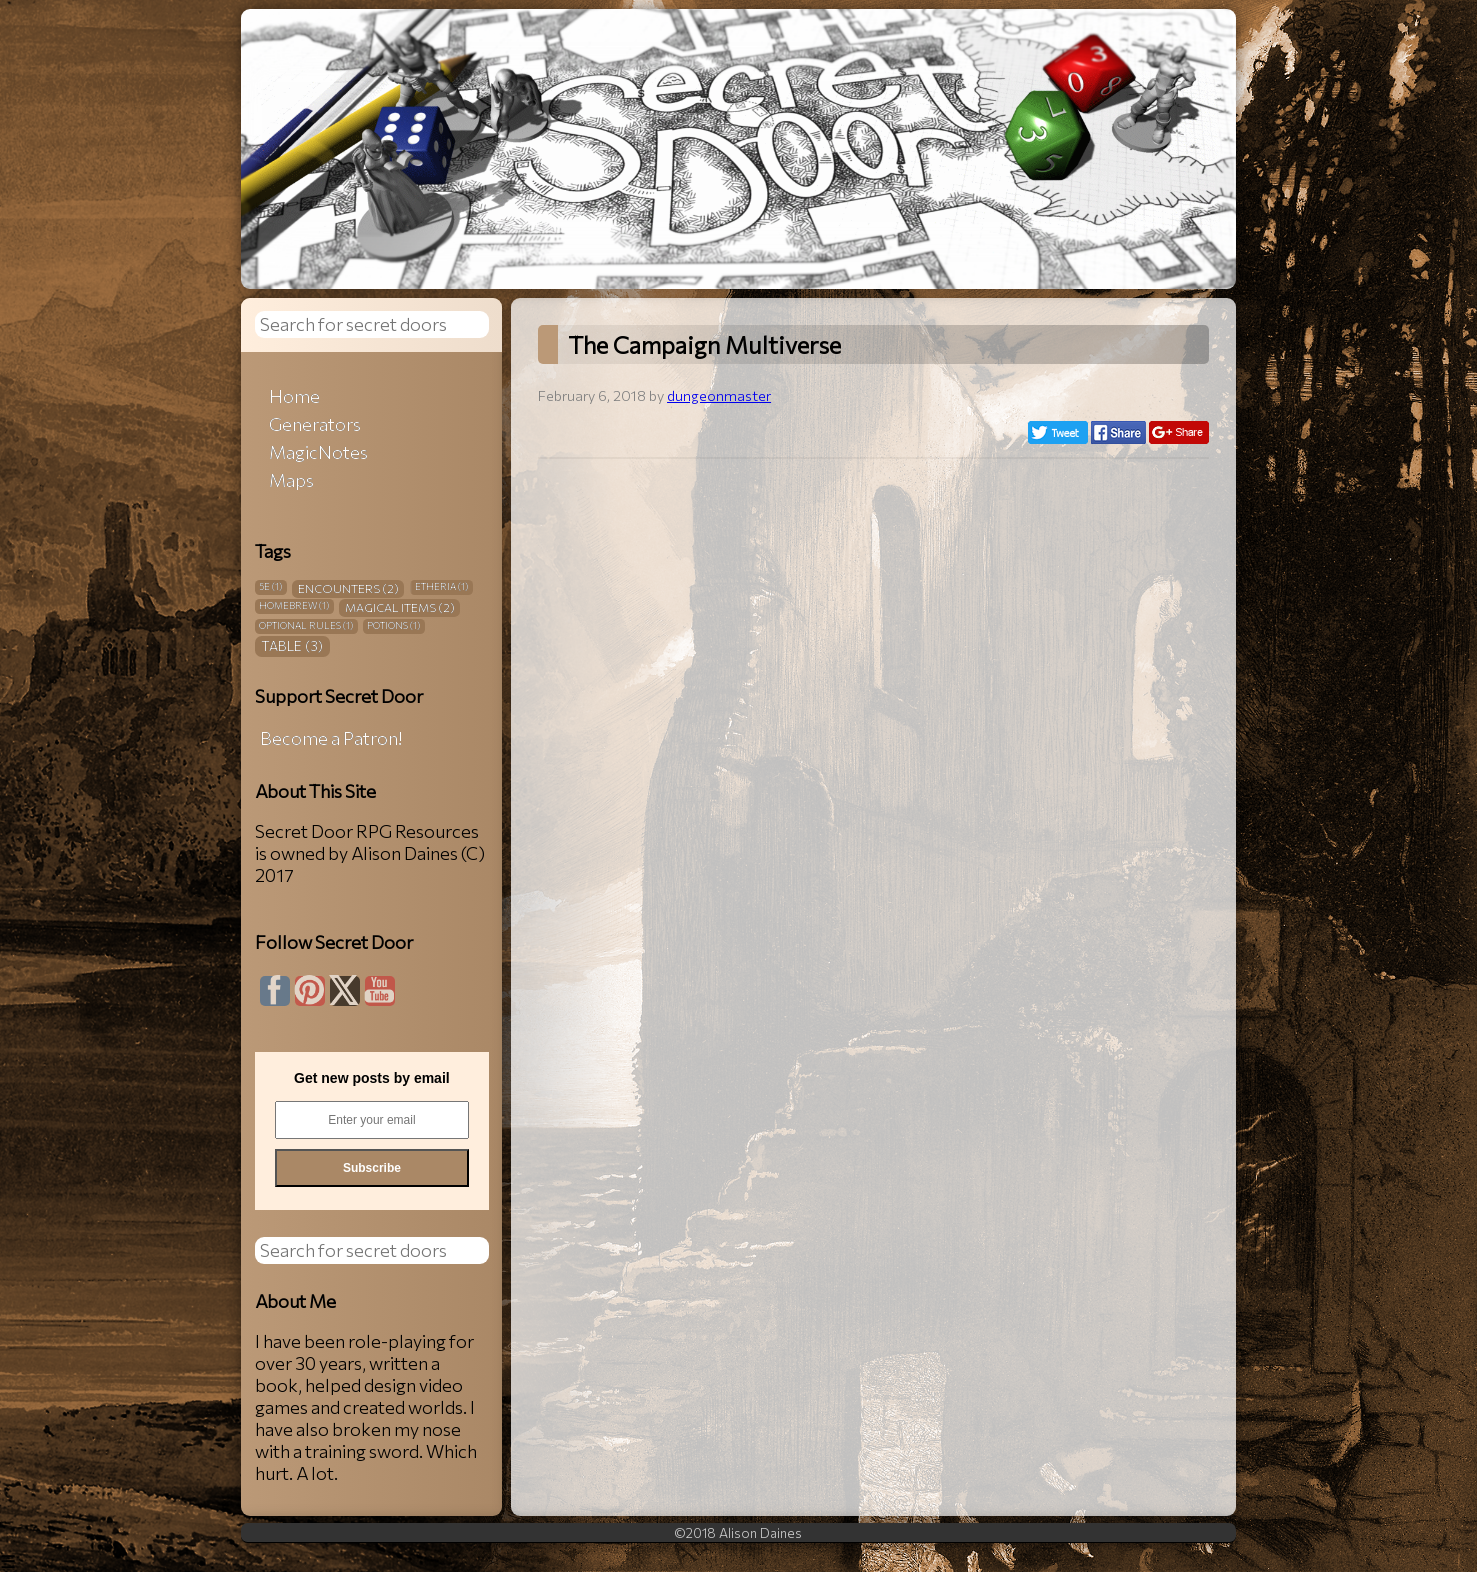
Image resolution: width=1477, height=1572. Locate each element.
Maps (291, 480)
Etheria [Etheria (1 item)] (441, 586)
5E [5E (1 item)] (270, 586)
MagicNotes (318, 452)
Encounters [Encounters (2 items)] (348, 588)
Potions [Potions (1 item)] (393, 625)
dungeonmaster (719, 395)
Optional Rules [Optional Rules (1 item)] (306, 625)
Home (294, 396)
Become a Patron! (331, 738)
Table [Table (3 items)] (292, 645)
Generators (315, 424)
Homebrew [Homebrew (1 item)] (294, 605)
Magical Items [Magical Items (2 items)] (400, 607)
